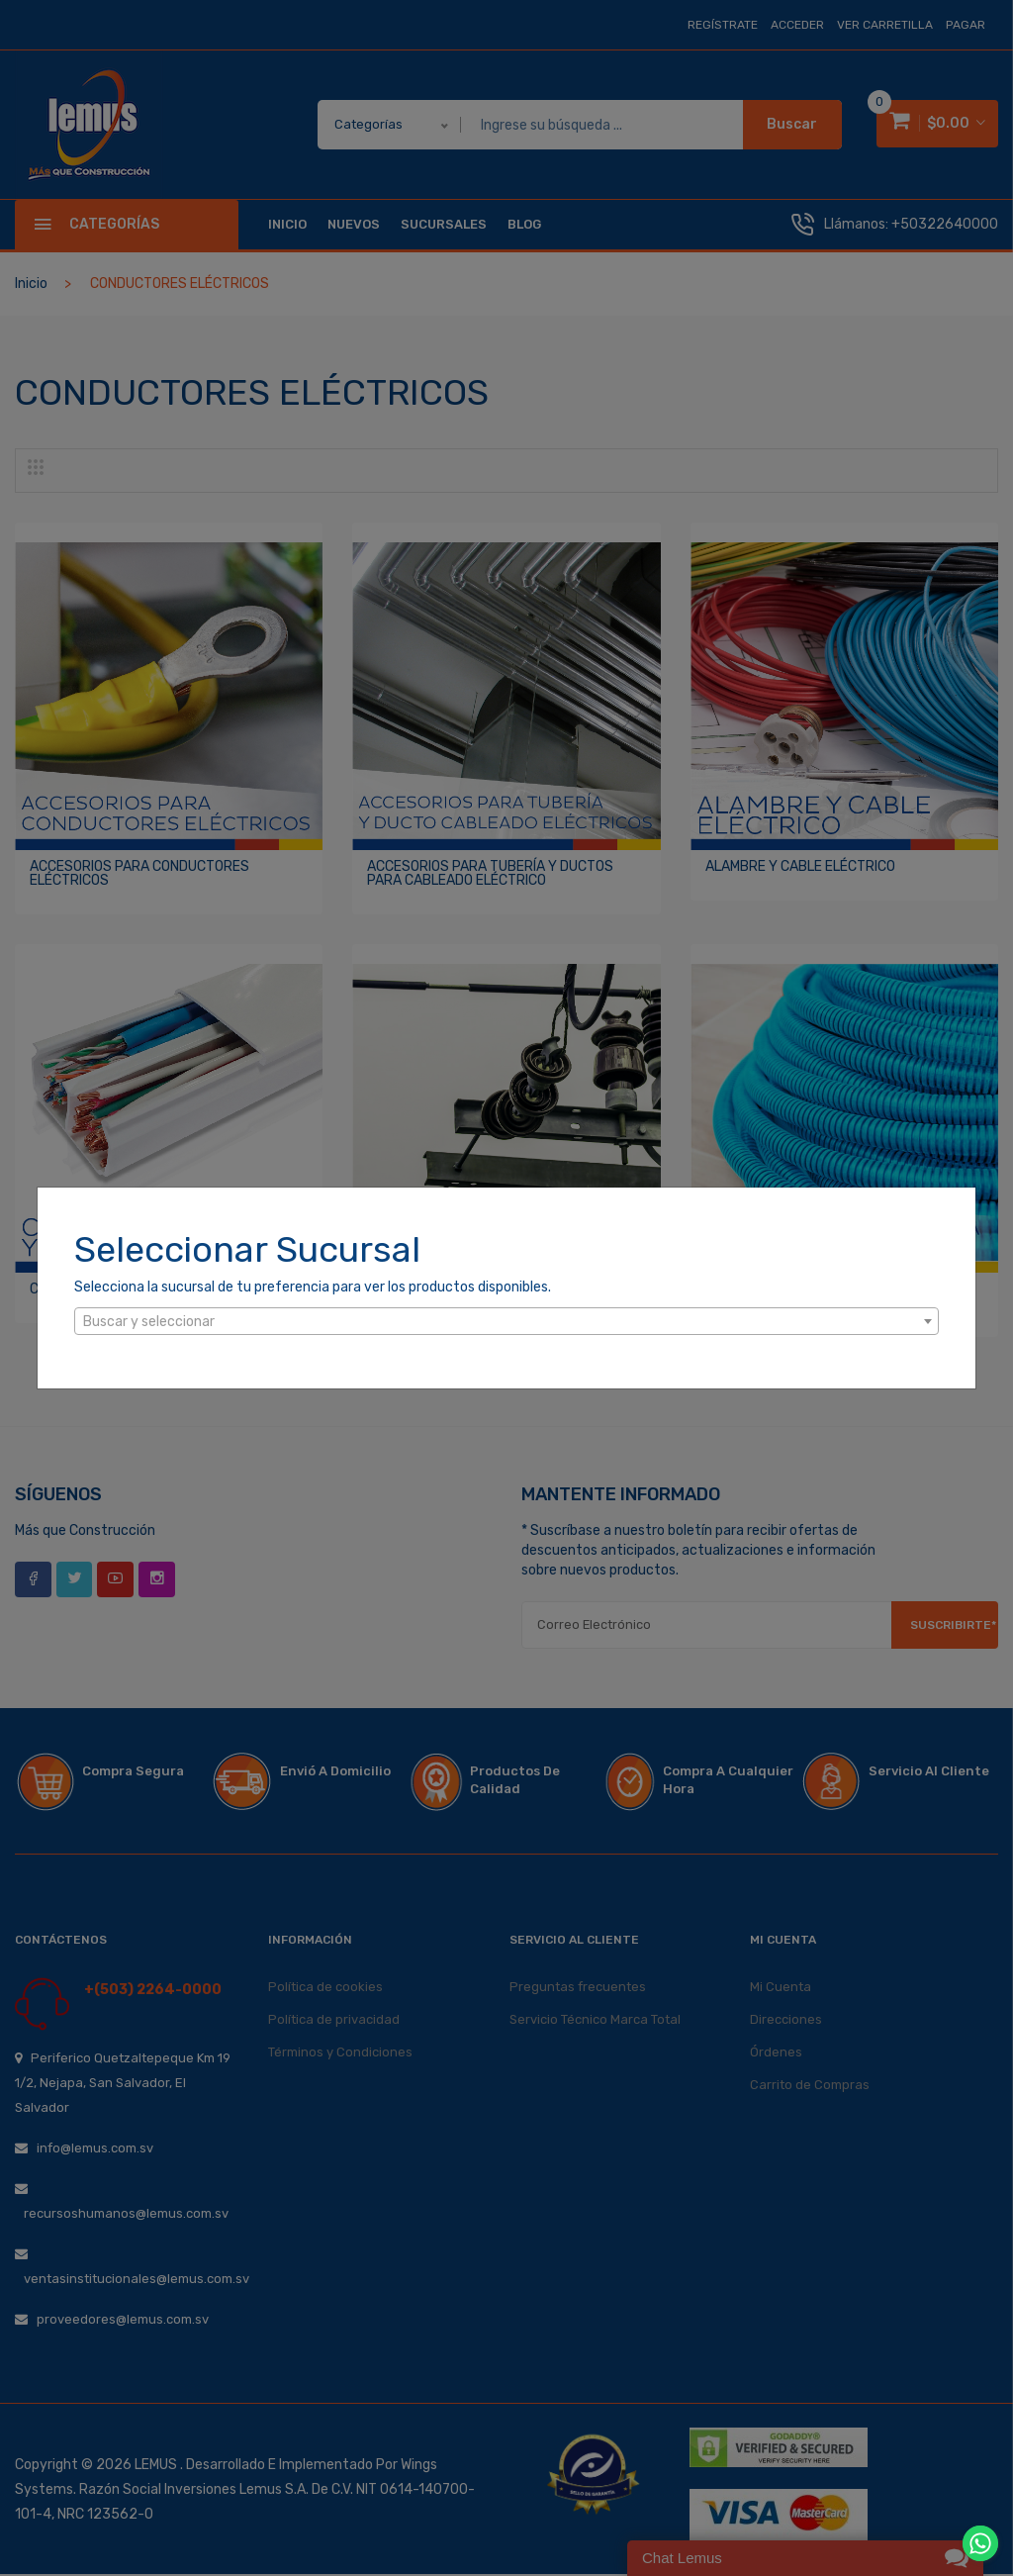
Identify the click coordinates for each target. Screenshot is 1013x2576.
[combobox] (506, 1321)
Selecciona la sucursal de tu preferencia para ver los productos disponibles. (312, 1287)
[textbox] (506, 1322)
